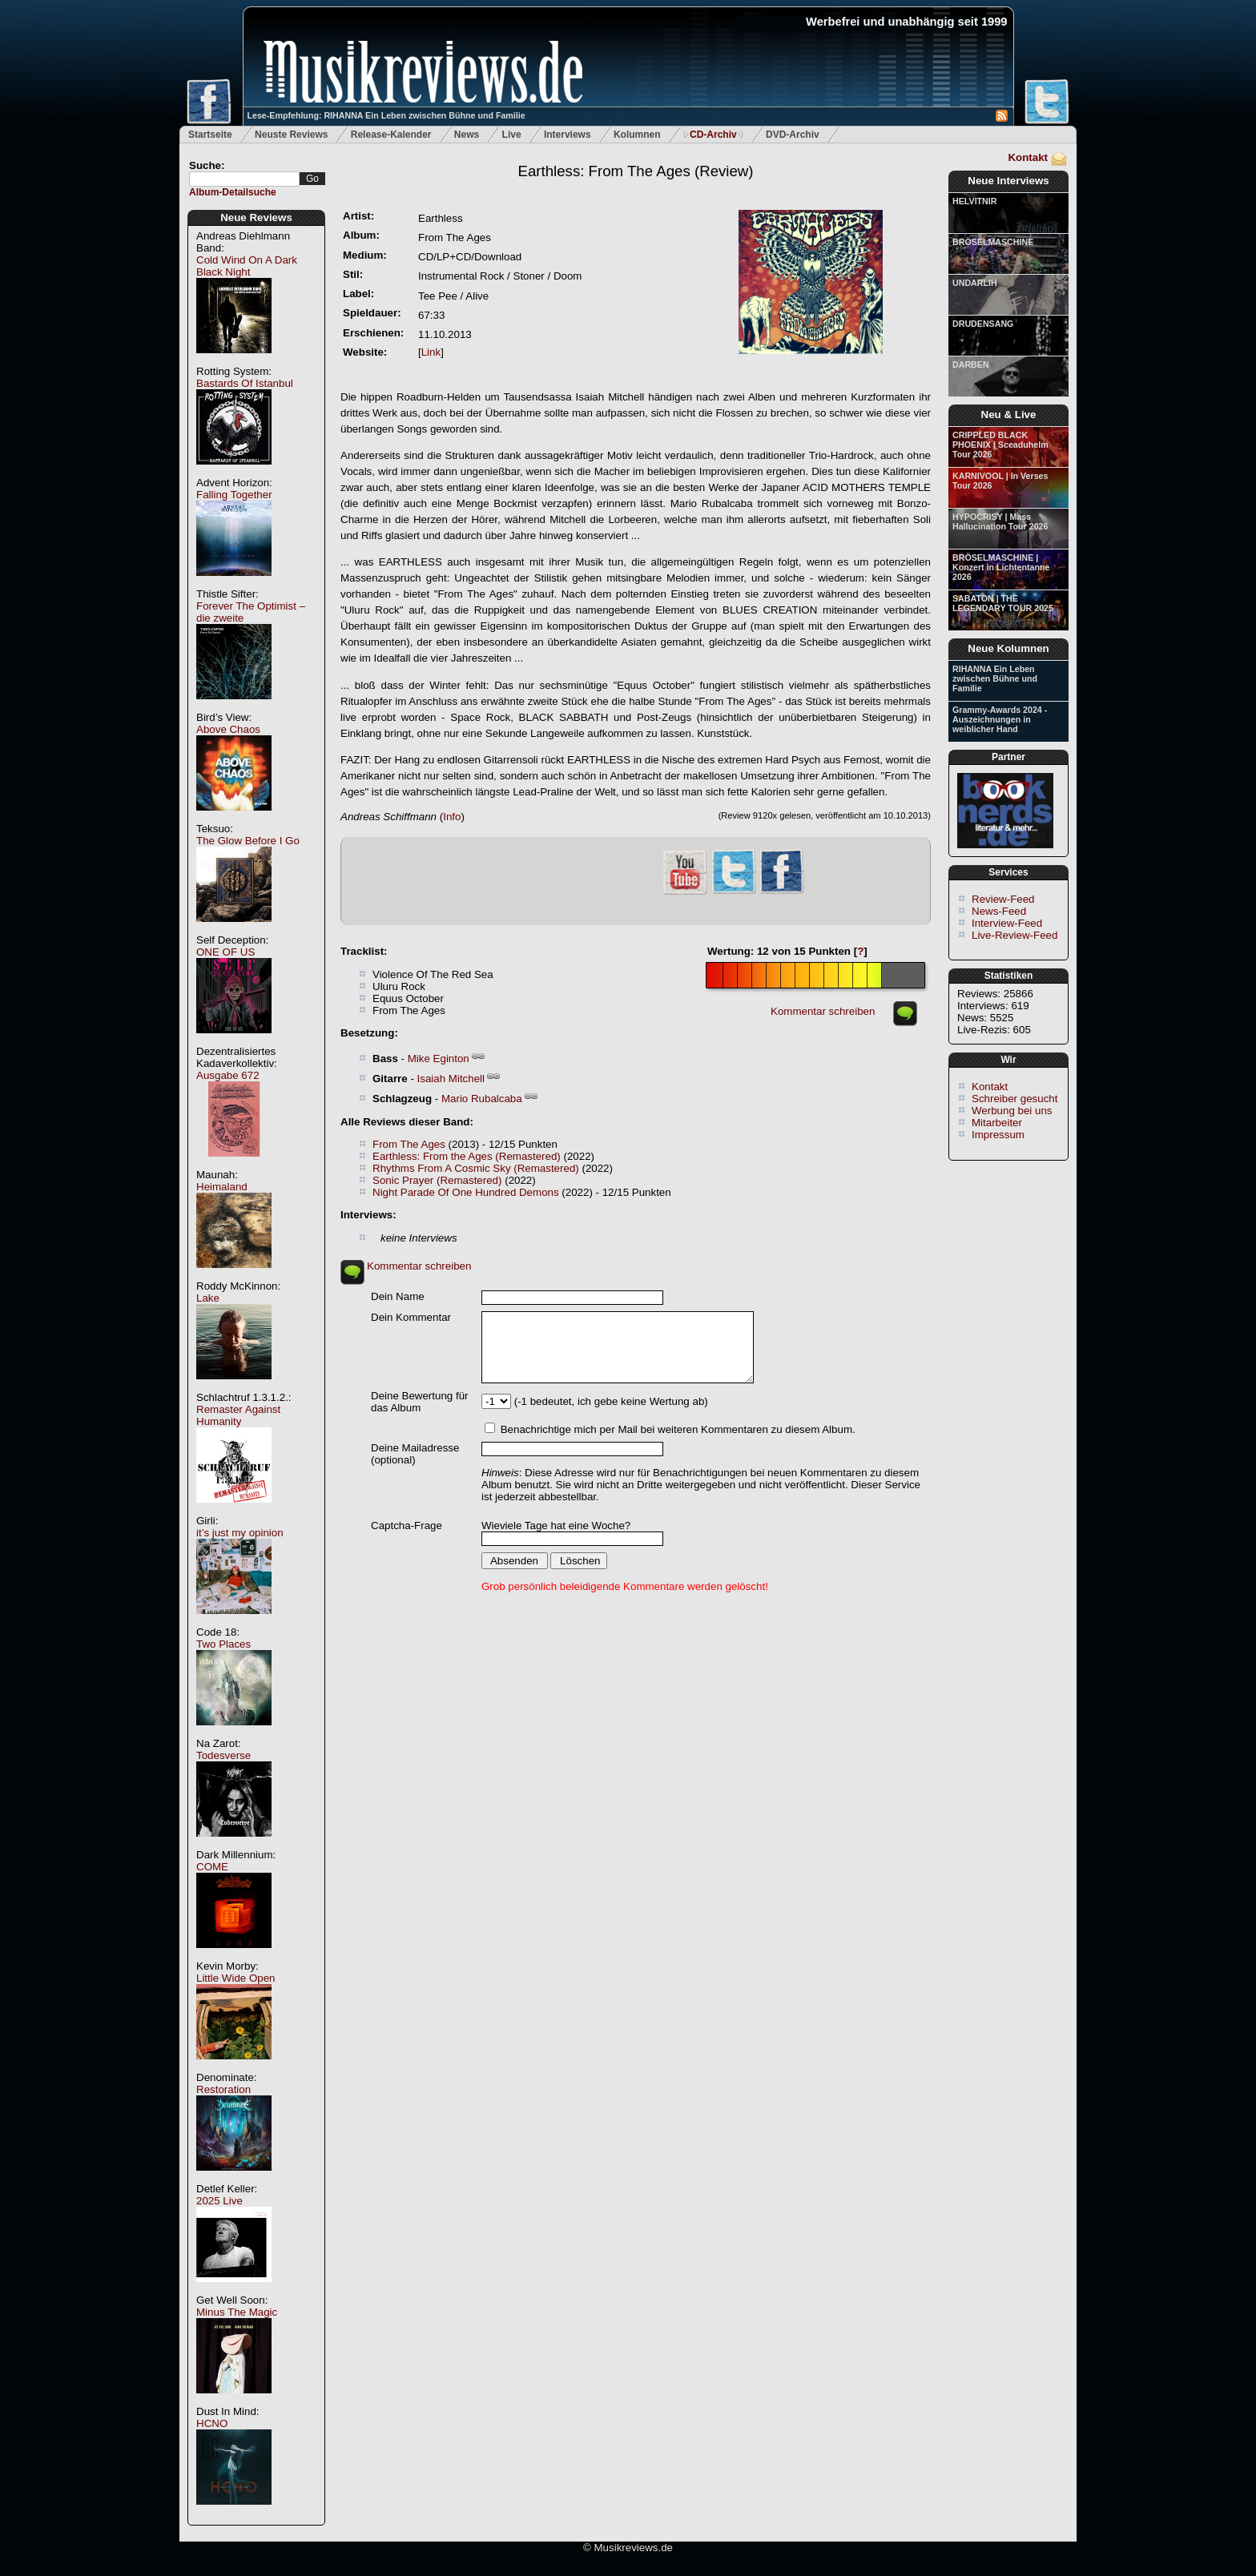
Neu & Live (1009, 415)
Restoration (223, 2089)
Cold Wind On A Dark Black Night (246, 266)
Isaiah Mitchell (451, 1079)
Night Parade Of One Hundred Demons (465, 1192)
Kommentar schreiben (823, 1011)
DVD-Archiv (792, 134)
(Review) (635, 171)
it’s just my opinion (240, 1533)
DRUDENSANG (982, 323)
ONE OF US (225, 952)
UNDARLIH (974, 283)
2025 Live (219, 2201)
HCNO (211, 2423)
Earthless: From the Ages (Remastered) (466, 1156)
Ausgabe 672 (228, 1075)
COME (212, 1867)
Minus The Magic (236, 2312)
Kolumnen (637, 134)
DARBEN (970, 364)
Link (431, 352)
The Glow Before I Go (248, 841)
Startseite (210, 134)
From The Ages (408, 1144)
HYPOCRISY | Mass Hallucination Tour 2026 (1000, 521)
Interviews (567, 134)
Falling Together (234, 495)
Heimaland (222, 1187)
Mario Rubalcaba (481, 1099)
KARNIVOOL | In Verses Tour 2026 (1000, 480)
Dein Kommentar (411, 1317)
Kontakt (1028, 157)
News (466, 134)
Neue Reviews (256, 217)
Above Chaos (228, 729)
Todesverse (223, 1755)
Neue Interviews (1008, 181)
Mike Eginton (438, 1059)
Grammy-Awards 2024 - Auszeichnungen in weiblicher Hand (999, 719)
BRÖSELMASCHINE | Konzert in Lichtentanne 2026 (1000, 567)
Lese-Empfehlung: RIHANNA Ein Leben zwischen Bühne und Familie (386, 115)
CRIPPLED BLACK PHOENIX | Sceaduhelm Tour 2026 (1000, 444)
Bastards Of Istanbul (244, 383)
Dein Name (398, 1296)
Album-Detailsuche (232, 192)
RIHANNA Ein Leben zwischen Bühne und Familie (994, 678)
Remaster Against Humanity (238, 1415)
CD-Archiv (713, 134)
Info (452, 817)
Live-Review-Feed (1014, 935)
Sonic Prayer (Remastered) (436, 1180)
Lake (207, 1298)
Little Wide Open (236, 1978)
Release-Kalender (391, 134)
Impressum (998, 1135)
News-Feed (999, 911)
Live (511, 134)
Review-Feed (1003, 899)
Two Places (223, 1644)
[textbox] (244, 179)
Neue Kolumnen (1008, 648)
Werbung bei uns (1012, 1111)
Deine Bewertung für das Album (420, 1402)
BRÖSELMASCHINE (992, 242)
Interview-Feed (1007, 923)
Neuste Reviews (291, 134)
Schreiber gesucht (1014, 1099)
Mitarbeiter (997, 1123)
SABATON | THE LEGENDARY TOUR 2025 (1002, 603)
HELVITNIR (974, 201)
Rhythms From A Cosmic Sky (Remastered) (475, 1168)
